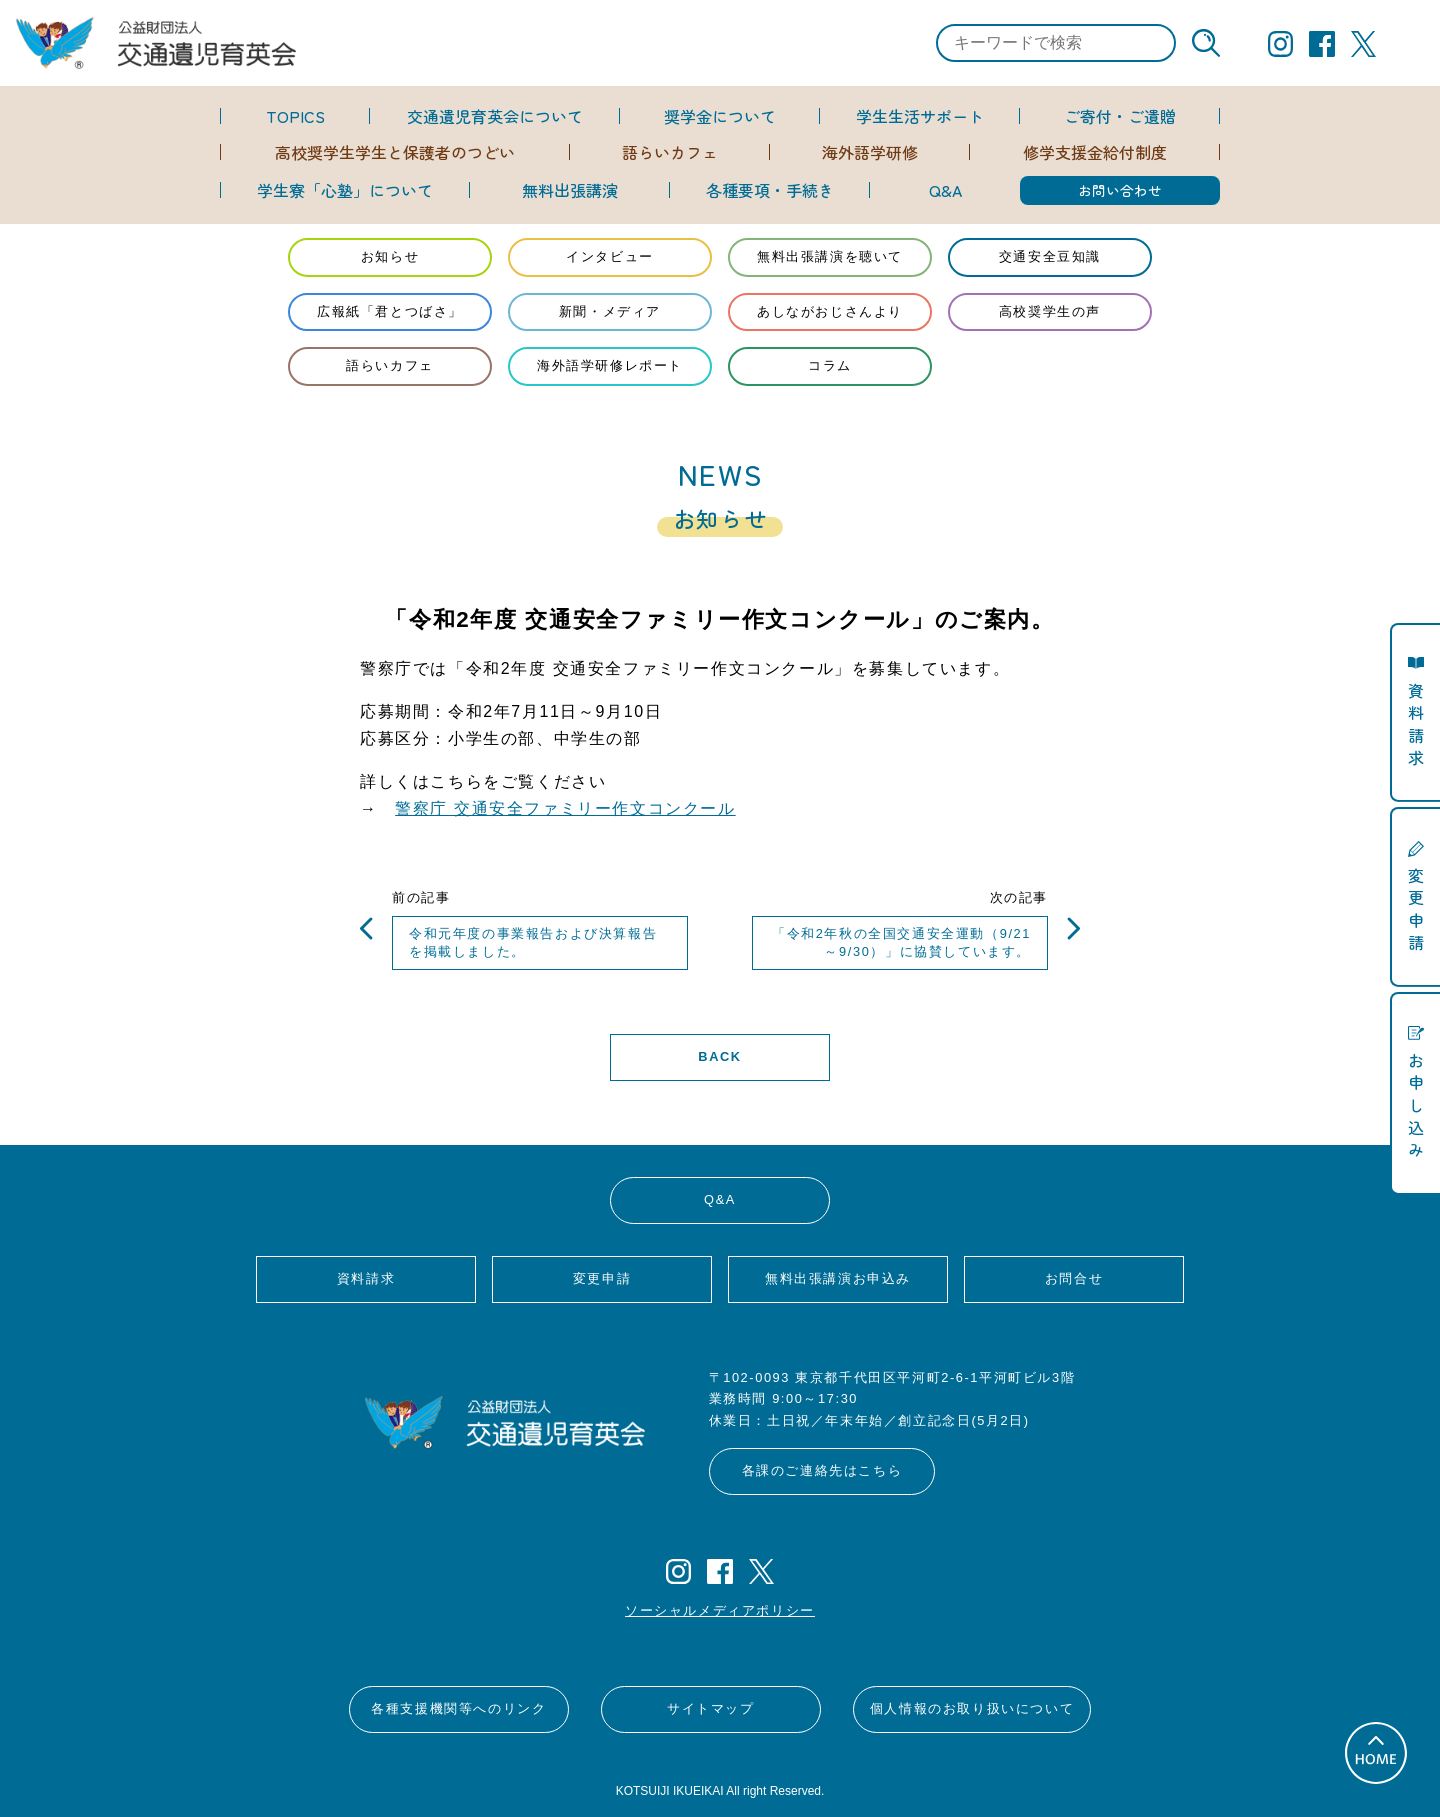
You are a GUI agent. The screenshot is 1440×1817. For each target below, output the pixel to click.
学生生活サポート (920, 116)
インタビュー (610, 256)
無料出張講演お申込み (838, 1278)
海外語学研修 (870, 152)
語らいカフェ (670, 152)
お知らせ (390, 256)
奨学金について (720, 116)
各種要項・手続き (770, 190)
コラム (830, 365)
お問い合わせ (1120, 190)
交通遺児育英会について (495, 116)
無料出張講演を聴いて (830, 256)
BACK (719, 1056)
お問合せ (1074, 1278)
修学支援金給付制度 (1095, 152)
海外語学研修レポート (610, 365)
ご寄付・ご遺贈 (1120, 116)
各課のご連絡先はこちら (822, 1470)
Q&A (945, 190)
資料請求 (366, 1278)
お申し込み (1416, 1104)
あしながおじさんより (830, 311)
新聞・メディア (610, 311)
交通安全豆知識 (1050, 256)
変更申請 (602, 1278)
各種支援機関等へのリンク (458, 1708)
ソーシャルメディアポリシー (720, 1610)
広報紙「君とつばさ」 (390, 311)
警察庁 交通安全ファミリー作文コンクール (565, 808)
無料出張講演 (570, 190)
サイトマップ (711, 1708)
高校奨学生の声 (1050, 311)
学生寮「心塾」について (345, 190)
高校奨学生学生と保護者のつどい (395, 152)
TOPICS (295, 116)
